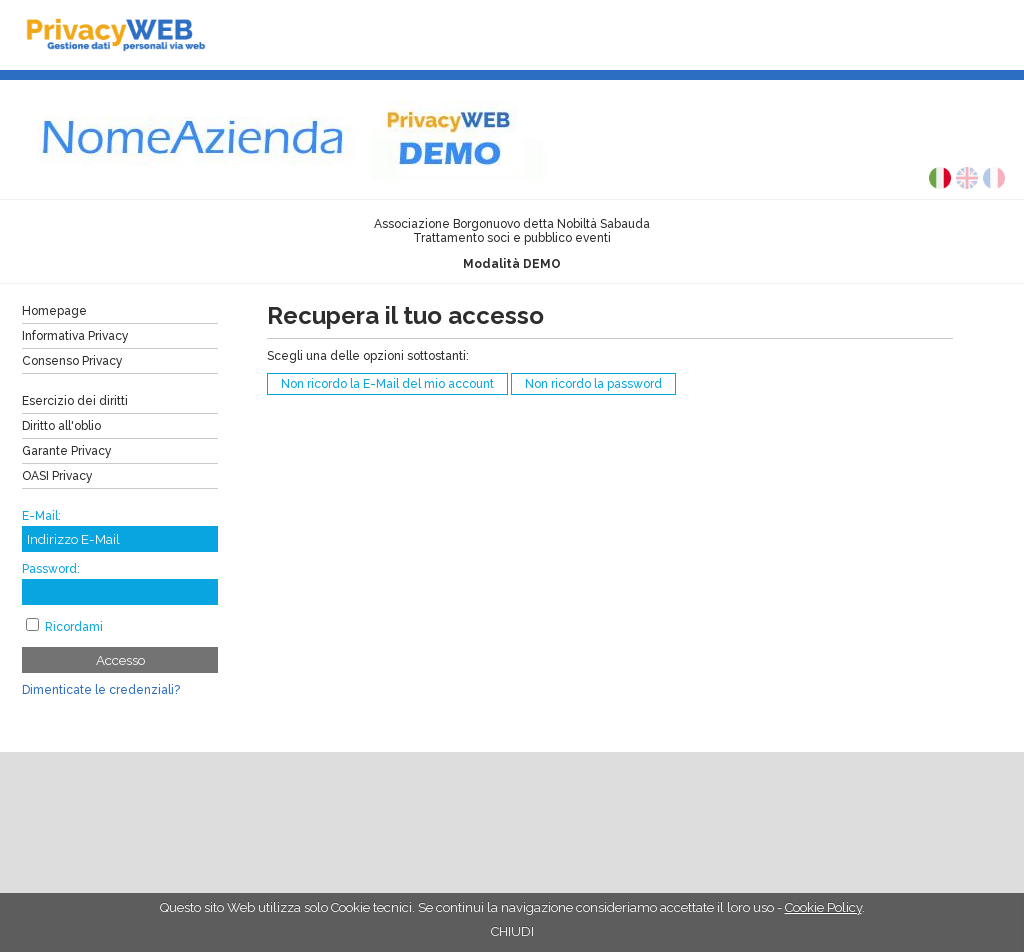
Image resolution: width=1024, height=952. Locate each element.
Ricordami (74, 627)
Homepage (54, 311)
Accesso (120, 660)
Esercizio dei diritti (75, 401)
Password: (51, 569)
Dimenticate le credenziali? (101, 690)
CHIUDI (512, 931)
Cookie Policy (823, 907)
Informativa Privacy (75, 336)
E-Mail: (41, 516)
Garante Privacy (67, 451)
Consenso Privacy (72, 361)
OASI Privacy (57, 476)
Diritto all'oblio (61, 426)
